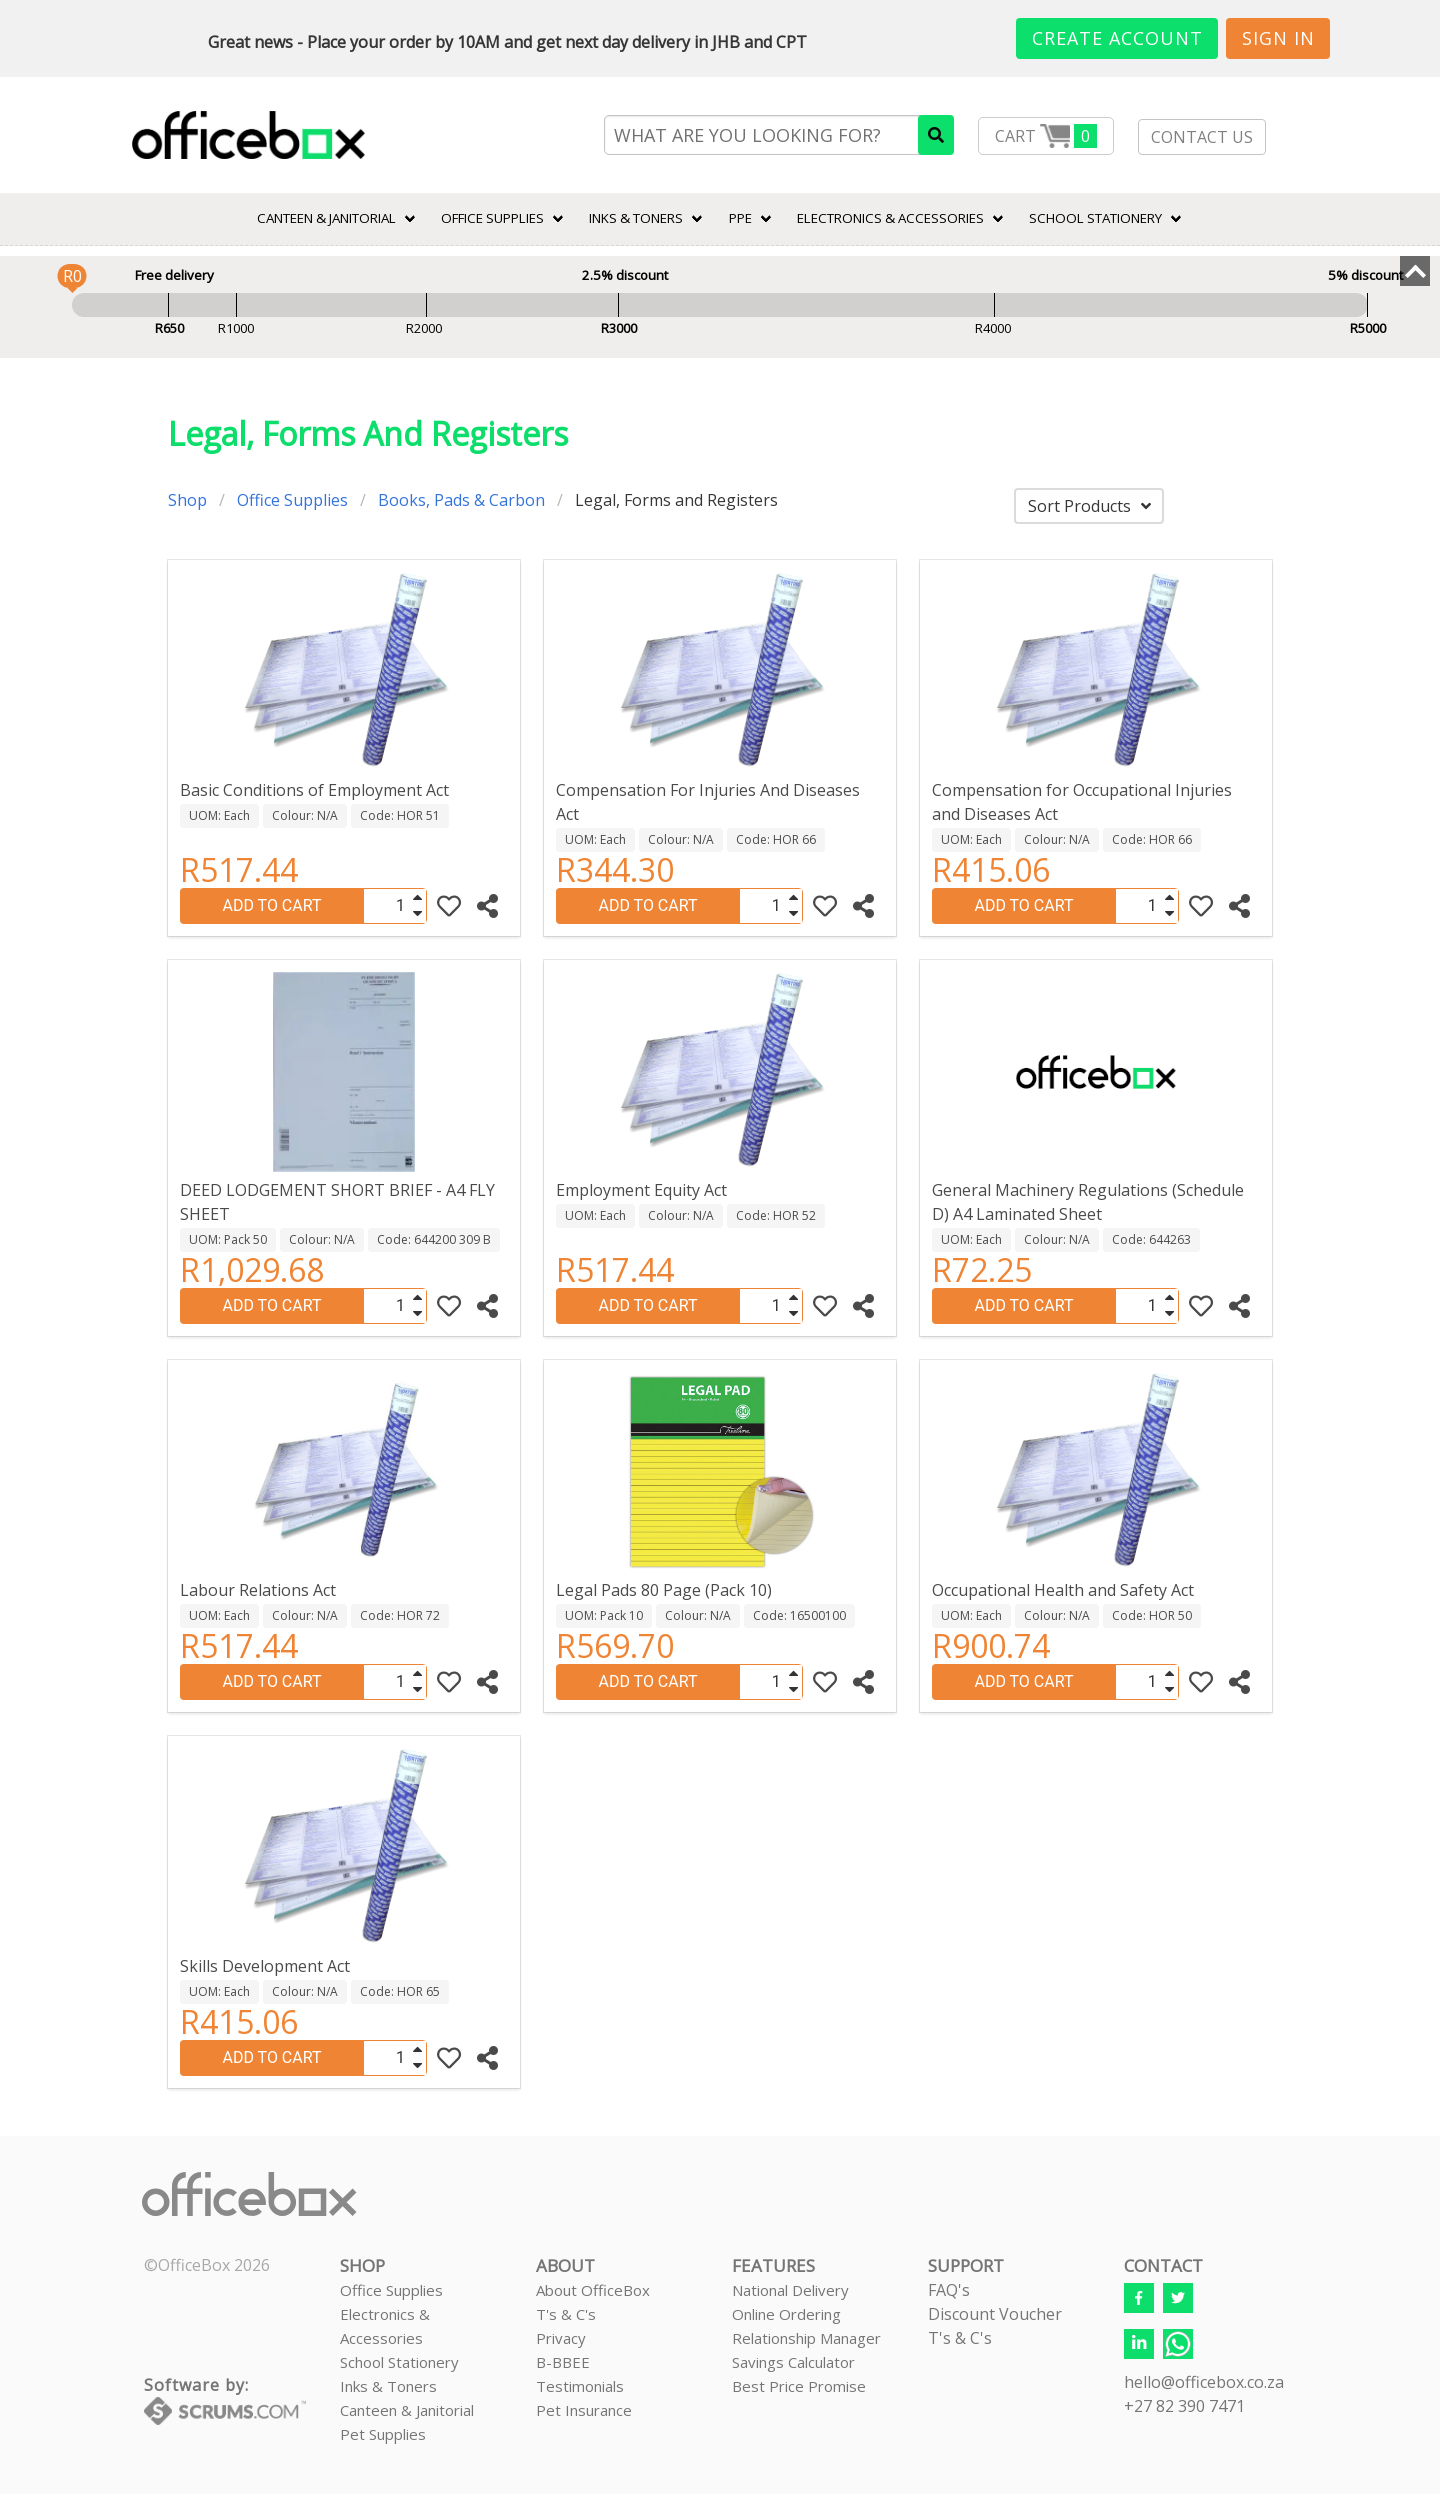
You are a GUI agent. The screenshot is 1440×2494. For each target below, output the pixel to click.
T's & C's (566, 2314)
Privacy (561, 2338)
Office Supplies (492, 218)
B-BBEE (563, 2362)
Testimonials (580, 2386)
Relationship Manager (806, 2338)
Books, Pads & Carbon (461, 500)
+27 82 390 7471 (1184, 2406)
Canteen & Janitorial (407, 2410)
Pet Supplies (383, 2434)
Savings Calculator (793, 2362)
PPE (740, 218)
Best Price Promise (799, 2386)
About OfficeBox (593, 2290)
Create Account (1117, 38)
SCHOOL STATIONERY (1095, 218)
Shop (187, 500)
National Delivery (790, 2290)
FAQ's (949, 2290)
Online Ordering (786, 2314)
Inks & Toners (388, 2386)
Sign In (1278, 38)
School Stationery (399, 2362)
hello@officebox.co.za (1204, 2382)
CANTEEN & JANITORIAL (326, 218)
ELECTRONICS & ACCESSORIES (890, 218)
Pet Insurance (584, 2410)
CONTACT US (1202, 137)
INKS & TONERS (636, 218)
